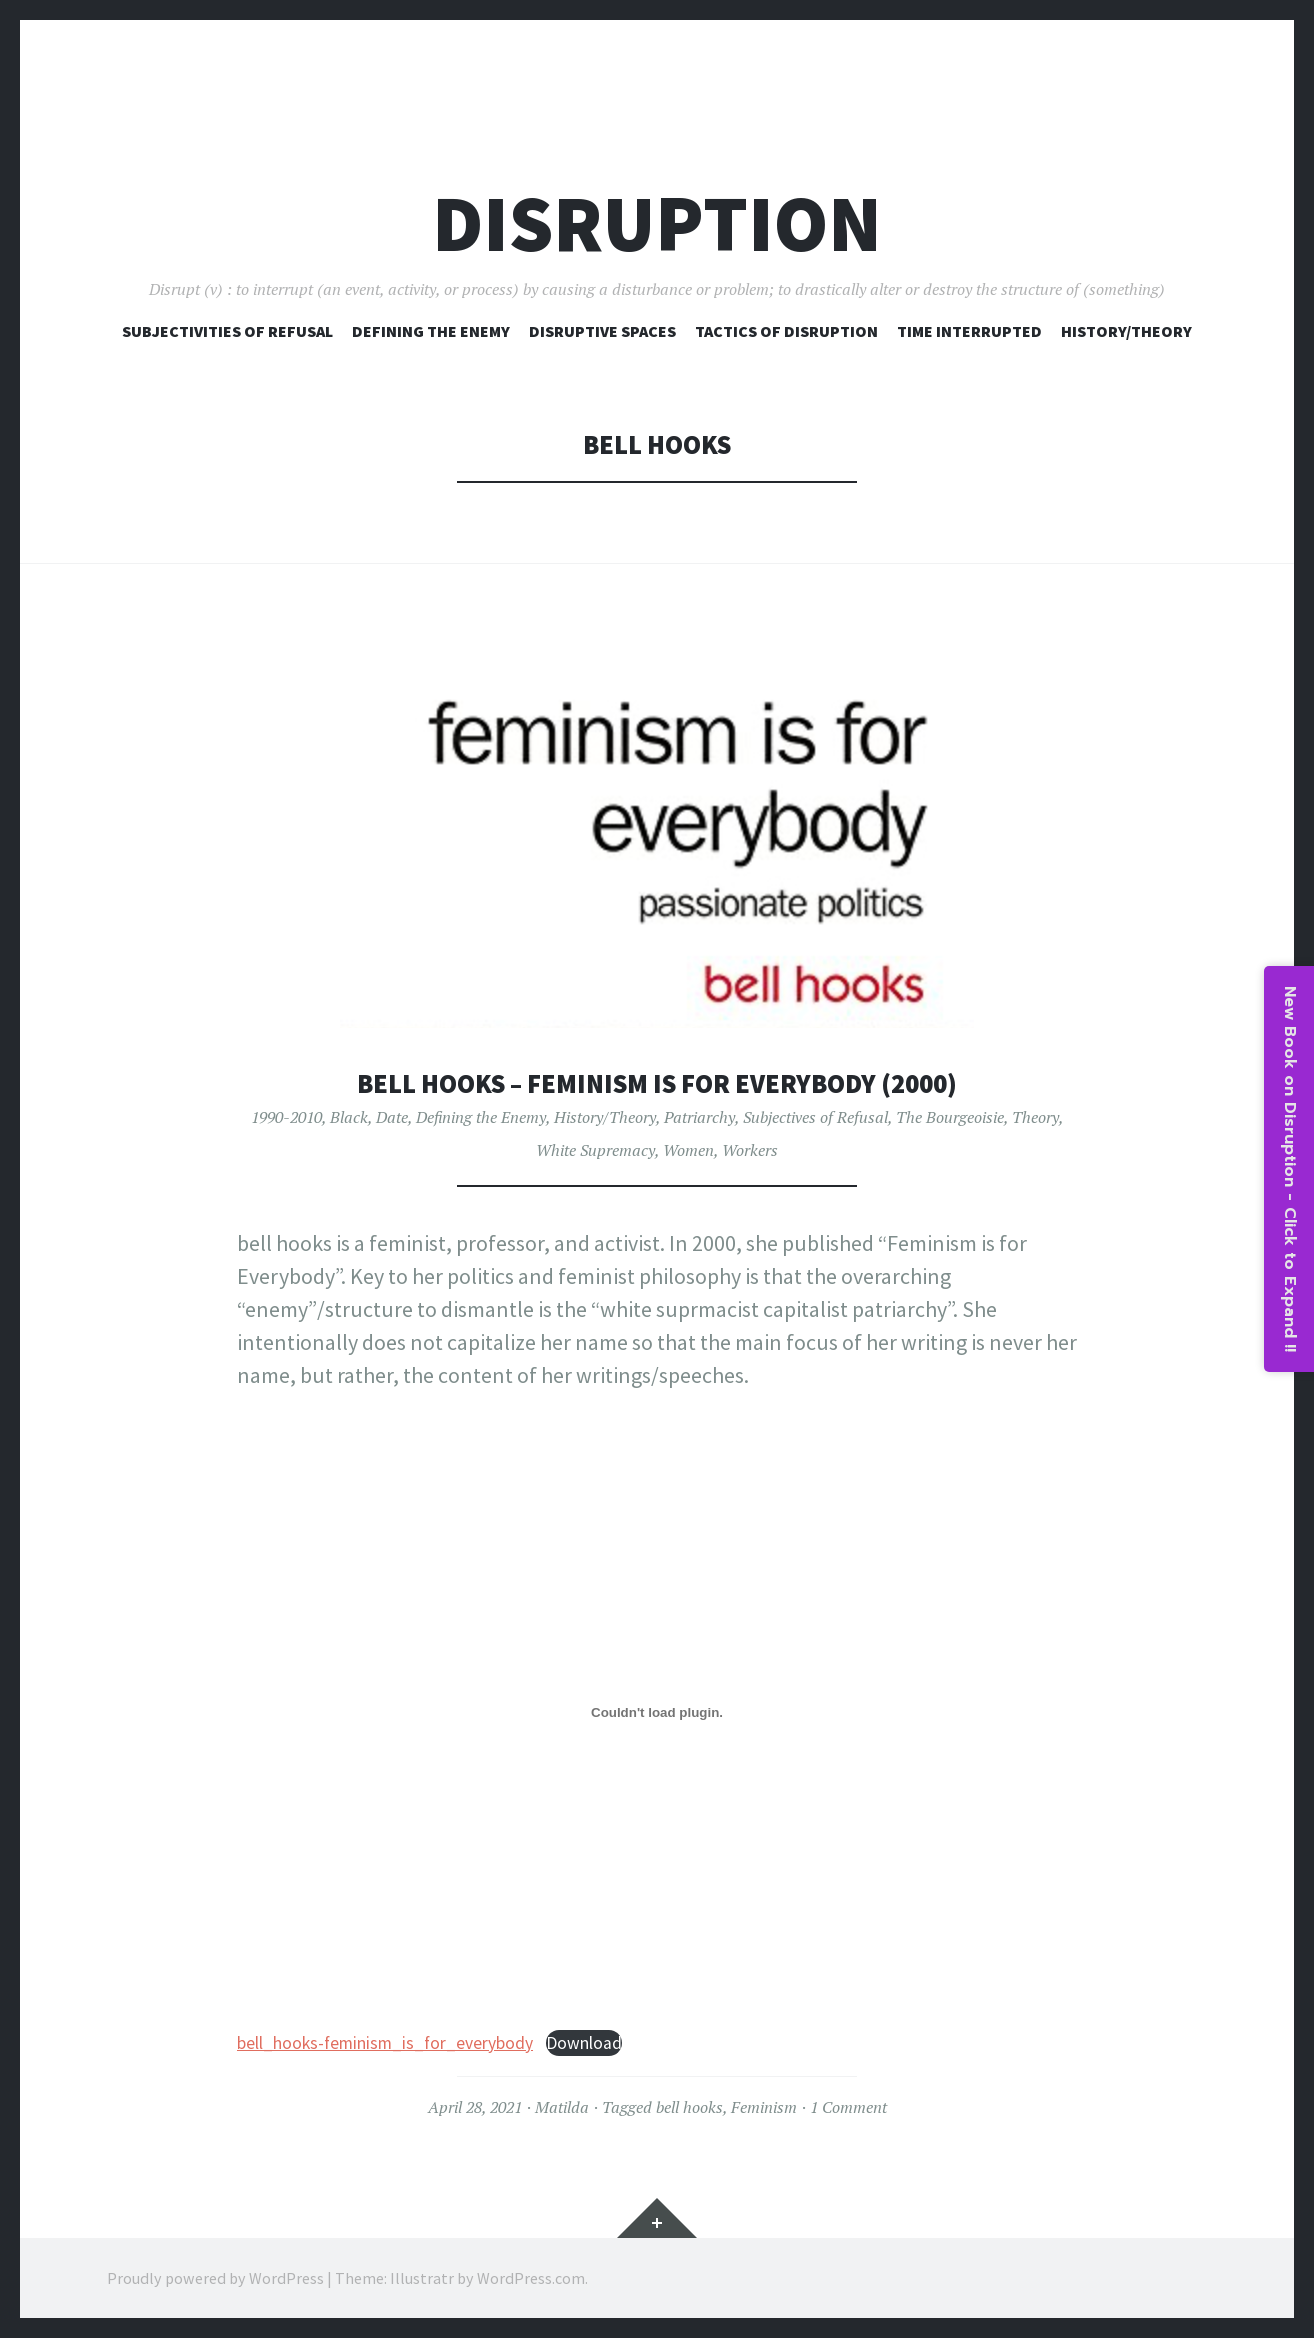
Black (349, 1117)
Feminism (764, 2107)
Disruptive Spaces (602, 331)
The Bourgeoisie (950, 1117)
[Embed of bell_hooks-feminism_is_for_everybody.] (657, 1712)
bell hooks (689, 2107)
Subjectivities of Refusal (227, 331)
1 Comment (848, 2107)
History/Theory (1126, 331)
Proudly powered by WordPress (215, 2278)
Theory (1035, 1117)
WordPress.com (531, 2278)
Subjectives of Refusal (815, 1117)
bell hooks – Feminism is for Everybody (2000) (657, 1083)
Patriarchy (699, 1117)
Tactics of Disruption (786, 331)
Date (392, 1117)
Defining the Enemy (481, 1117)
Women (688, 1150)
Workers (750, 1150)
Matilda (562, 2107)
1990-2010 (286, 1117)
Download (584, 2043)
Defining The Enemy (431, 331)
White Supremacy (595, 1150)
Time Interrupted (969, 331)
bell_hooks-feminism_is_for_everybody (385, 2043)
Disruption (657, 223)
